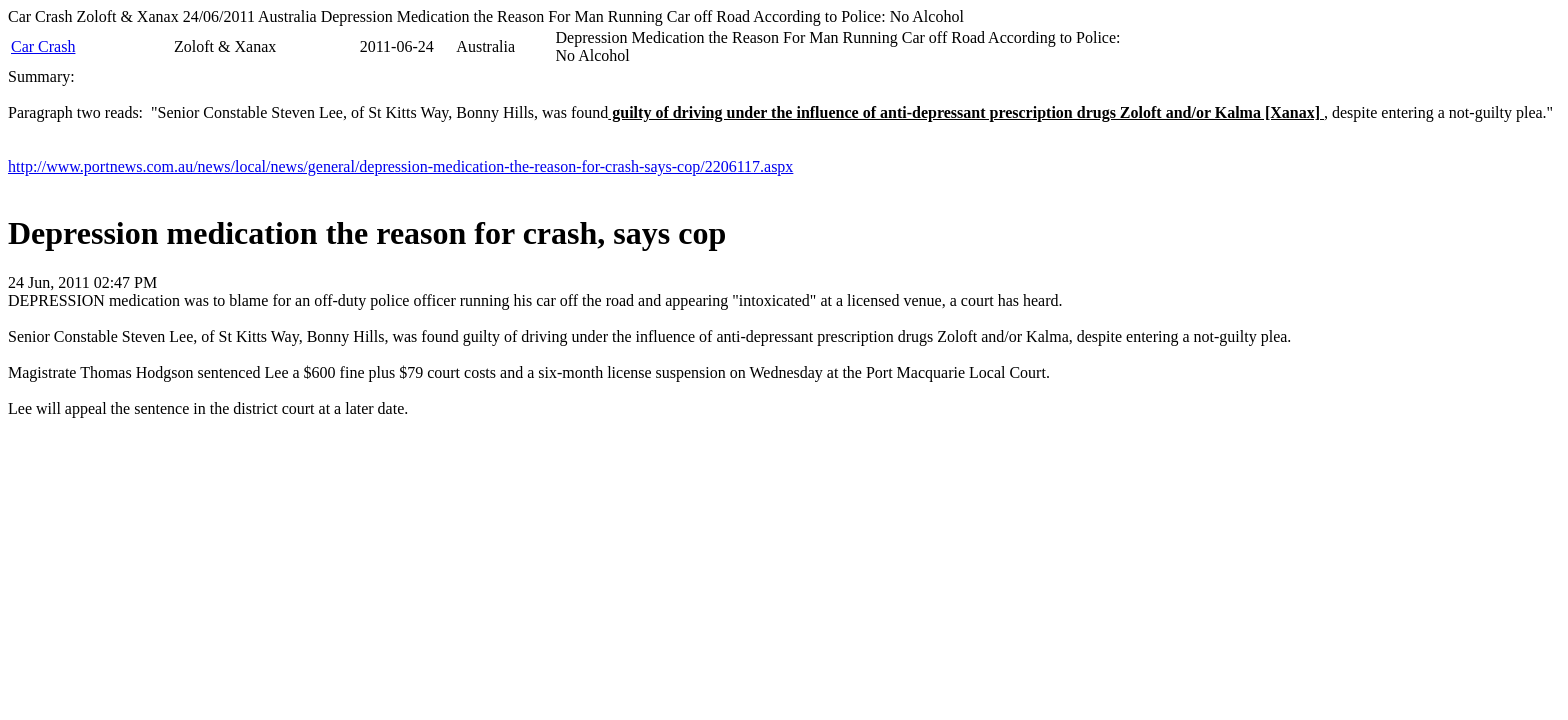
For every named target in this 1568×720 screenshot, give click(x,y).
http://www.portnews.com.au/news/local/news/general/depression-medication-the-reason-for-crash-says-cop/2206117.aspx (400, 166)
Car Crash (43, 46)
